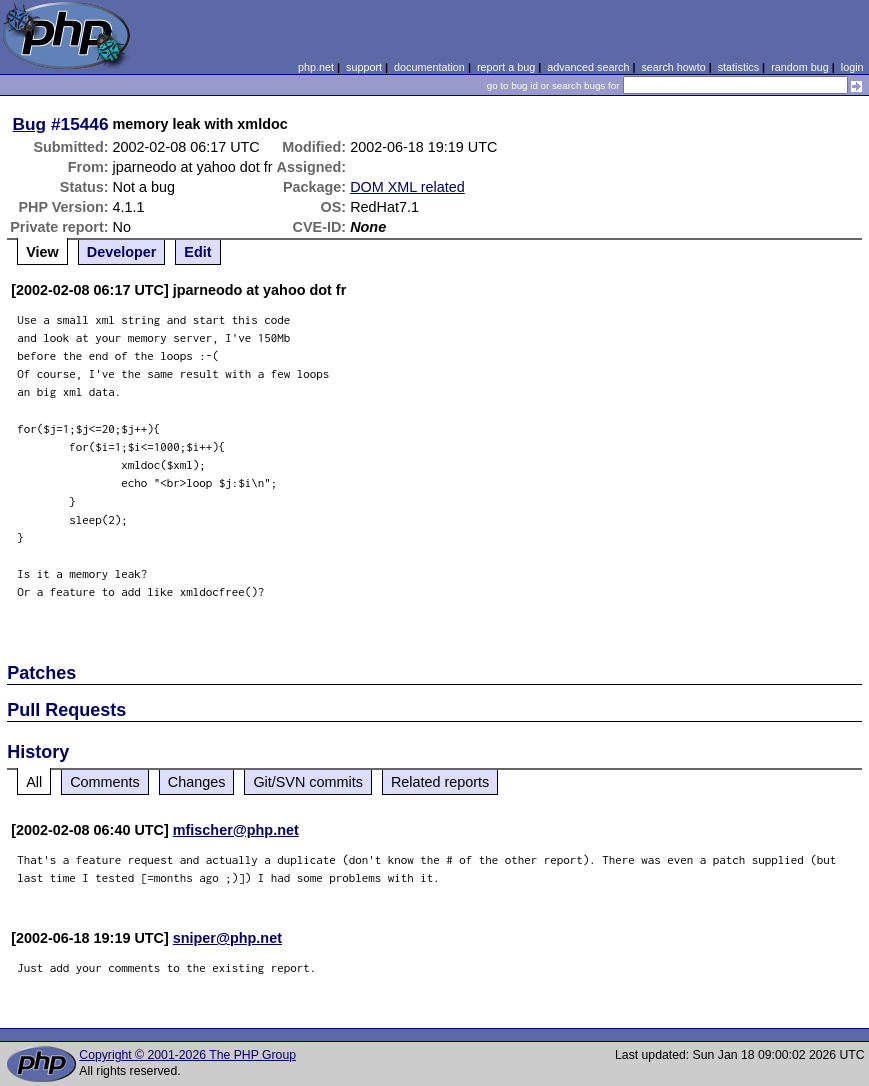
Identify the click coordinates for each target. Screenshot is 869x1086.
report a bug (506, 67)
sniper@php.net (227, 938)
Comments (105, 782)
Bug (30, 124)
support (364, 67)
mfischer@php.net (236, 830)
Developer (122, 252)
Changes (197, 782)
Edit (197, 252)
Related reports (440, 782)
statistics (738, 67)
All (34, 782)
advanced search (588, 67)
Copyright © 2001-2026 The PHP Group (187, 1055)
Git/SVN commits (308, 782)
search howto (673, 67)
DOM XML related (407, 187)
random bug (800, 67)
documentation (429, 67)
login (852, 67)
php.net (316, 67)
